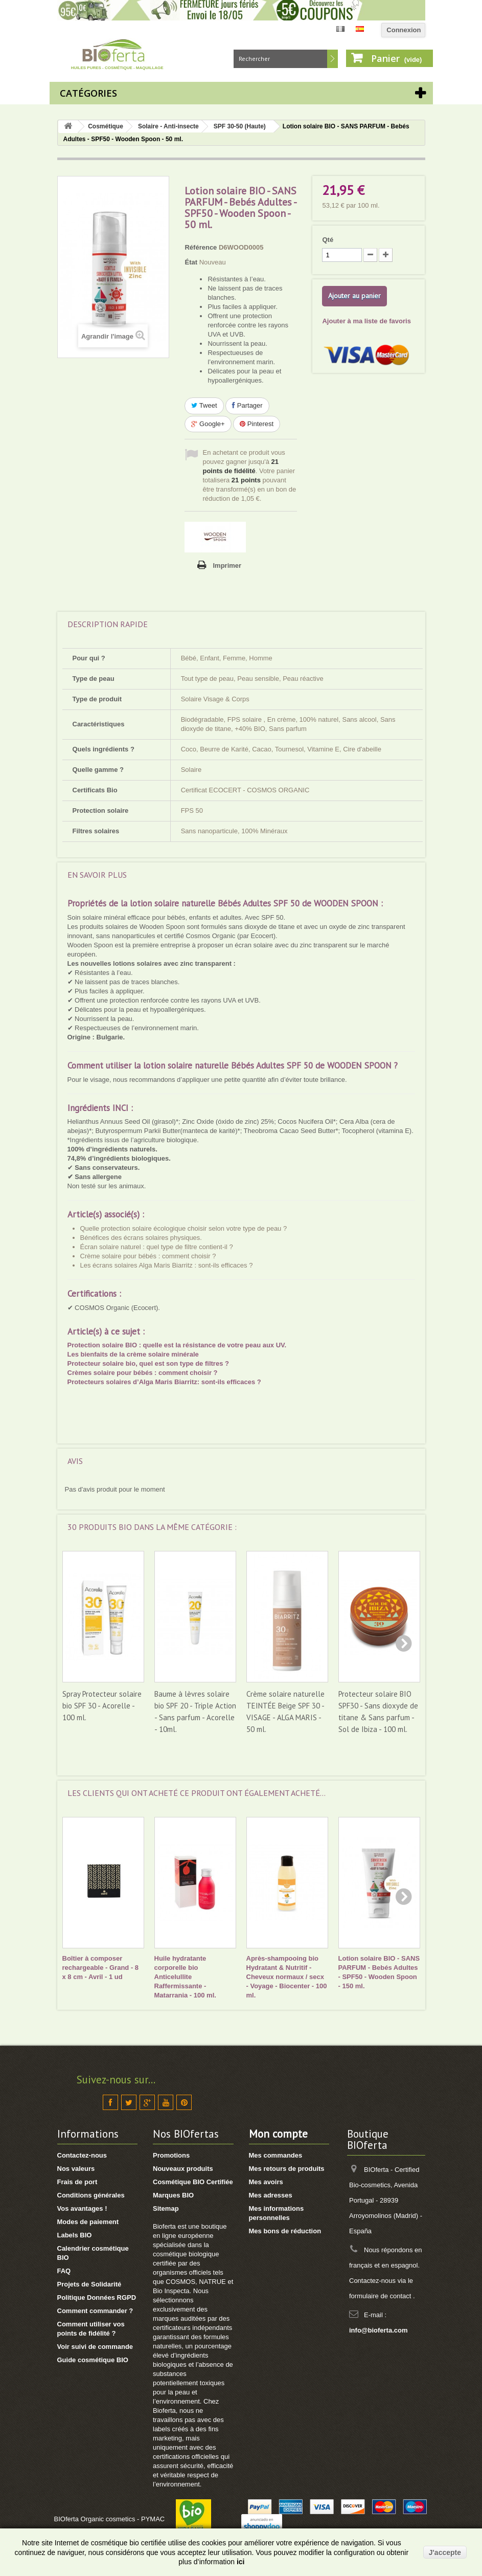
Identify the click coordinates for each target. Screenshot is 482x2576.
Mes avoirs (266, 2182)
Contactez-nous (82, 2155)
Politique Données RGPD (96, 2297)
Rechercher (332, 59)
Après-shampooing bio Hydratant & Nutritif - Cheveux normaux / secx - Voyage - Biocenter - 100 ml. (286, 1977)
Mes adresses (270, 2195)
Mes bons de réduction (285, 2231)
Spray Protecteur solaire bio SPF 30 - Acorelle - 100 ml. (102, 1705)
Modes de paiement (88, 2222)
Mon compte (278, 2134)
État (191, 262)
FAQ (64, 2271)
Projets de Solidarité (89, 2284)
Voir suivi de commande (95, 2346)
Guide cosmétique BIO (92, 2360)
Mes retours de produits (287, 2168)
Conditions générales (91, 2195)
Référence (201, 247)
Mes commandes (276, 2155)
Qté (327, 239)
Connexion (403, 30)
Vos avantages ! (82, 2208)
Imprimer (227, 565)
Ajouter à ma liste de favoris (366, 321)
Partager (247, 405)
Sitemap (166, 2208)
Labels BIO (74, 2235)
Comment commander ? (95, 2311)
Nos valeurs (76, 2168)
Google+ (207, 424)
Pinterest (256, 424)
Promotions (171, 2155)
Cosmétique (105, 126)
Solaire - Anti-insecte (168, 126)
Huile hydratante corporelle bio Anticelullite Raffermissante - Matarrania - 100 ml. (185, 1977)
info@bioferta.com (378, 2330)
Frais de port (77, 2182)
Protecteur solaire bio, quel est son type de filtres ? (148, 1363)
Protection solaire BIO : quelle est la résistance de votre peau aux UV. (177, 1345)
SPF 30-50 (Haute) (240, 126)
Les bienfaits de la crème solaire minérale (133, 1354)
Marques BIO (173, 2195)
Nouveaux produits (183, 2168)
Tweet (204, 405)
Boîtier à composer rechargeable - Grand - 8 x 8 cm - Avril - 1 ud (100, 1968)
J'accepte (445, 2552)
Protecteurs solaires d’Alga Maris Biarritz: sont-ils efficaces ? (164, 1382)
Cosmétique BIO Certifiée (193, 2182)
